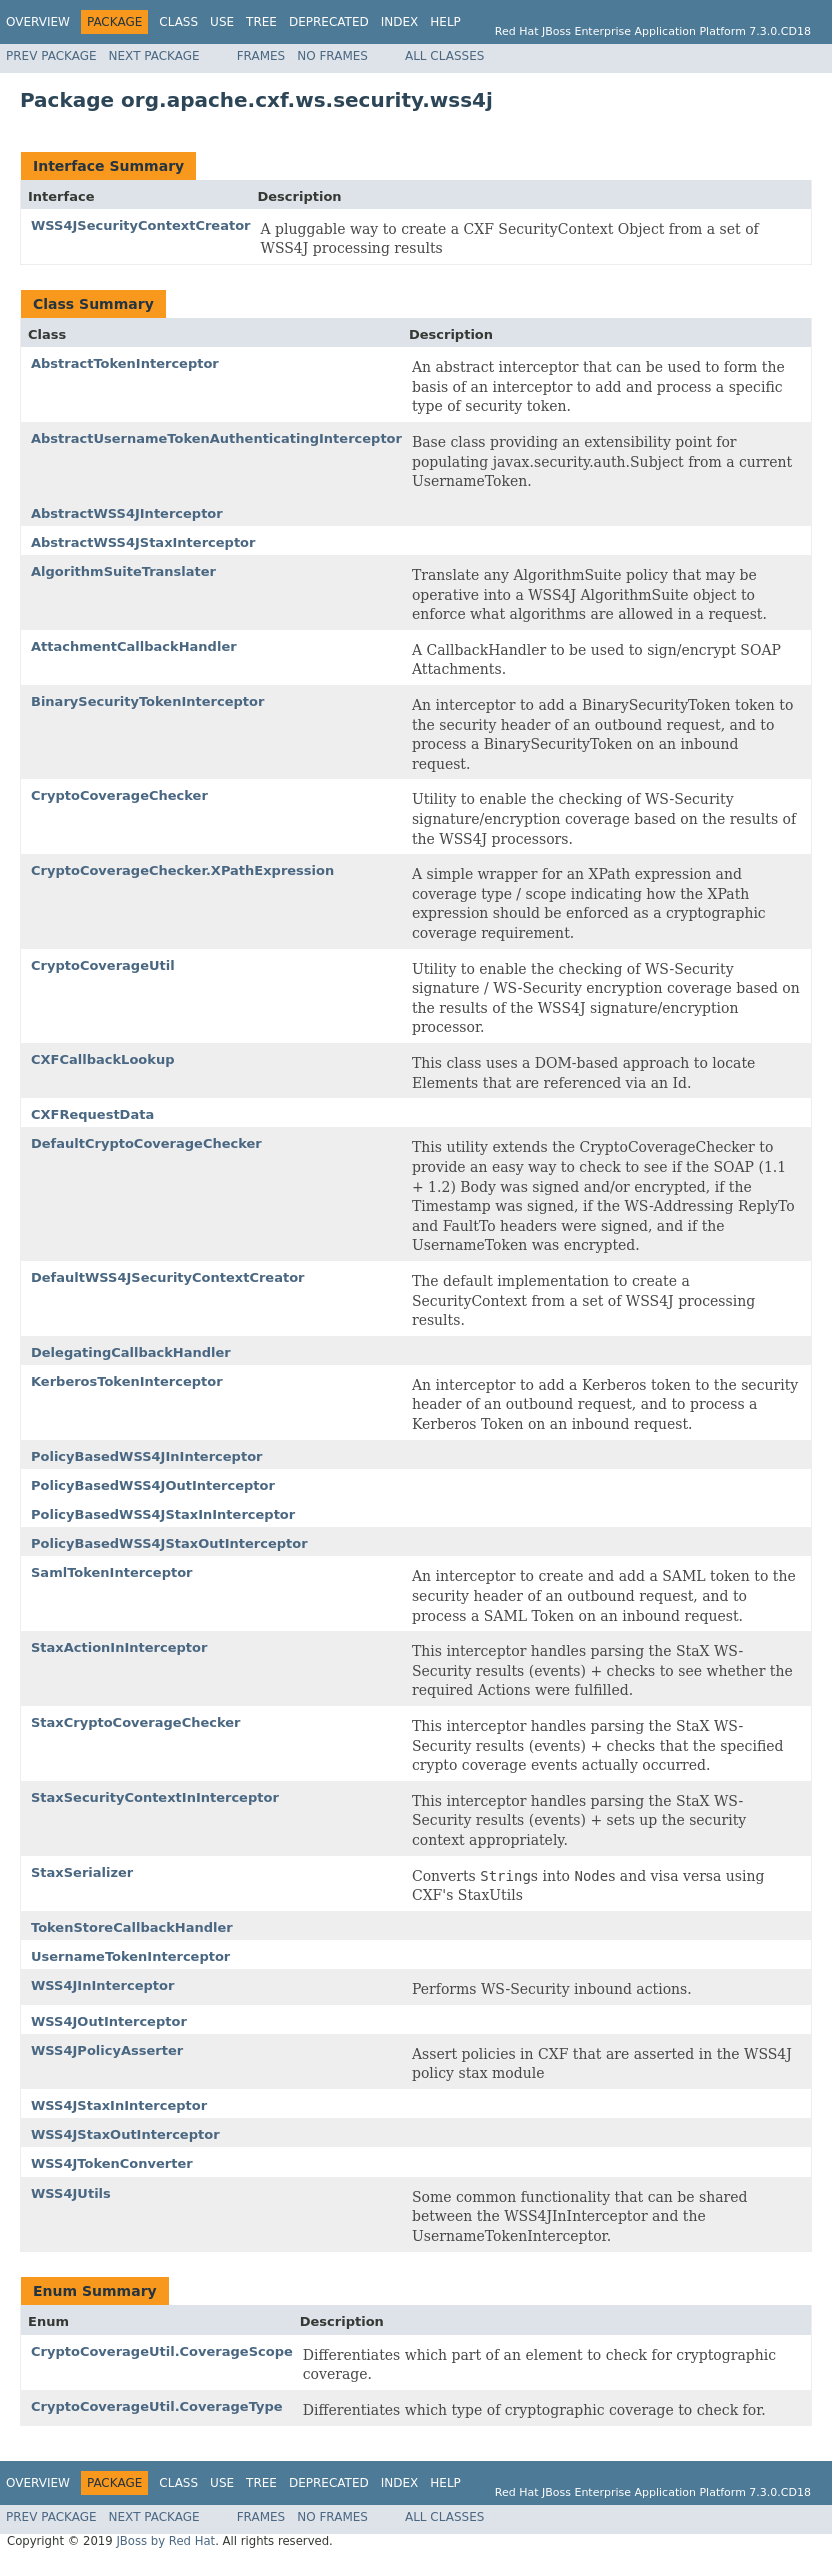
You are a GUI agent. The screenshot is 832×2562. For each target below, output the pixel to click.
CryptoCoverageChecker (119, 795)
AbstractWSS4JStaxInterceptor (143, 542)
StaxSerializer (82, 1872)
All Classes (444, 56)
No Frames (332, 56)
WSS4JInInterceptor (102, 1985)
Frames (261, 56)
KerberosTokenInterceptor (127, 1381)
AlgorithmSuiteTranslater (123, 571)
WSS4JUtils (71, 2193)
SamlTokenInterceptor (112, 1572)
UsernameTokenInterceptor (130, 1956)
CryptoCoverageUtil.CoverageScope (162, 2351)
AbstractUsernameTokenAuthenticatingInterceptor (216, 438)
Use (222, 22)
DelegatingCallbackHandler (131, 1352)
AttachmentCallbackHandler (134, 646)
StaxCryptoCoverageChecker (136, 1722)
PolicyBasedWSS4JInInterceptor (146, 1456)
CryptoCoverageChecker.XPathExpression (182, 870)
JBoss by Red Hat (165, 2541)
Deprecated (329, 22)
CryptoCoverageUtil (103, 965)
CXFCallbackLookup (102, 1059)
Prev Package (51, 56)
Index (400, 22)
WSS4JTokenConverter (112, 2163)
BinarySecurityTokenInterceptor (147, 701)
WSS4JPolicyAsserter (107, 2050)
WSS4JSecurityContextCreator (141, 225)
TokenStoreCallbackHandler (132, 1927)
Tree (261, 22)
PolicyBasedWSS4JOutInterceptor (153, 1485)
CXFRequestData (92, 1114)
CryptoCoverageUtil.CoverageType (157, 2406)
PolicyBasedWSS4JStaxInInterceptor (163, 1514)
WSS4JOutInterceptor (109, 2021)
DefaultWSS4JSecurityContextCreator (167, 1277)
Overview (38, 22)
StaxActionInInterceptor (119, 1647)
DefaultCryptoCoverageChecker (146, 1143)
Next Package (154, 56)
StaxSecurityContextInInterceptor (155, 1797)
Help (445, 22)
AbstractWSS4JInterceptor (127, 513)
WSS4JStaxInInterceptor (119, 2105)
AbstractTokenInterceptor (125, 363)
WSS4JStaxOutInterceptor (125, 2134)
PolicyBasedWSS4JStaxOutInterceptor (169, 1543)
